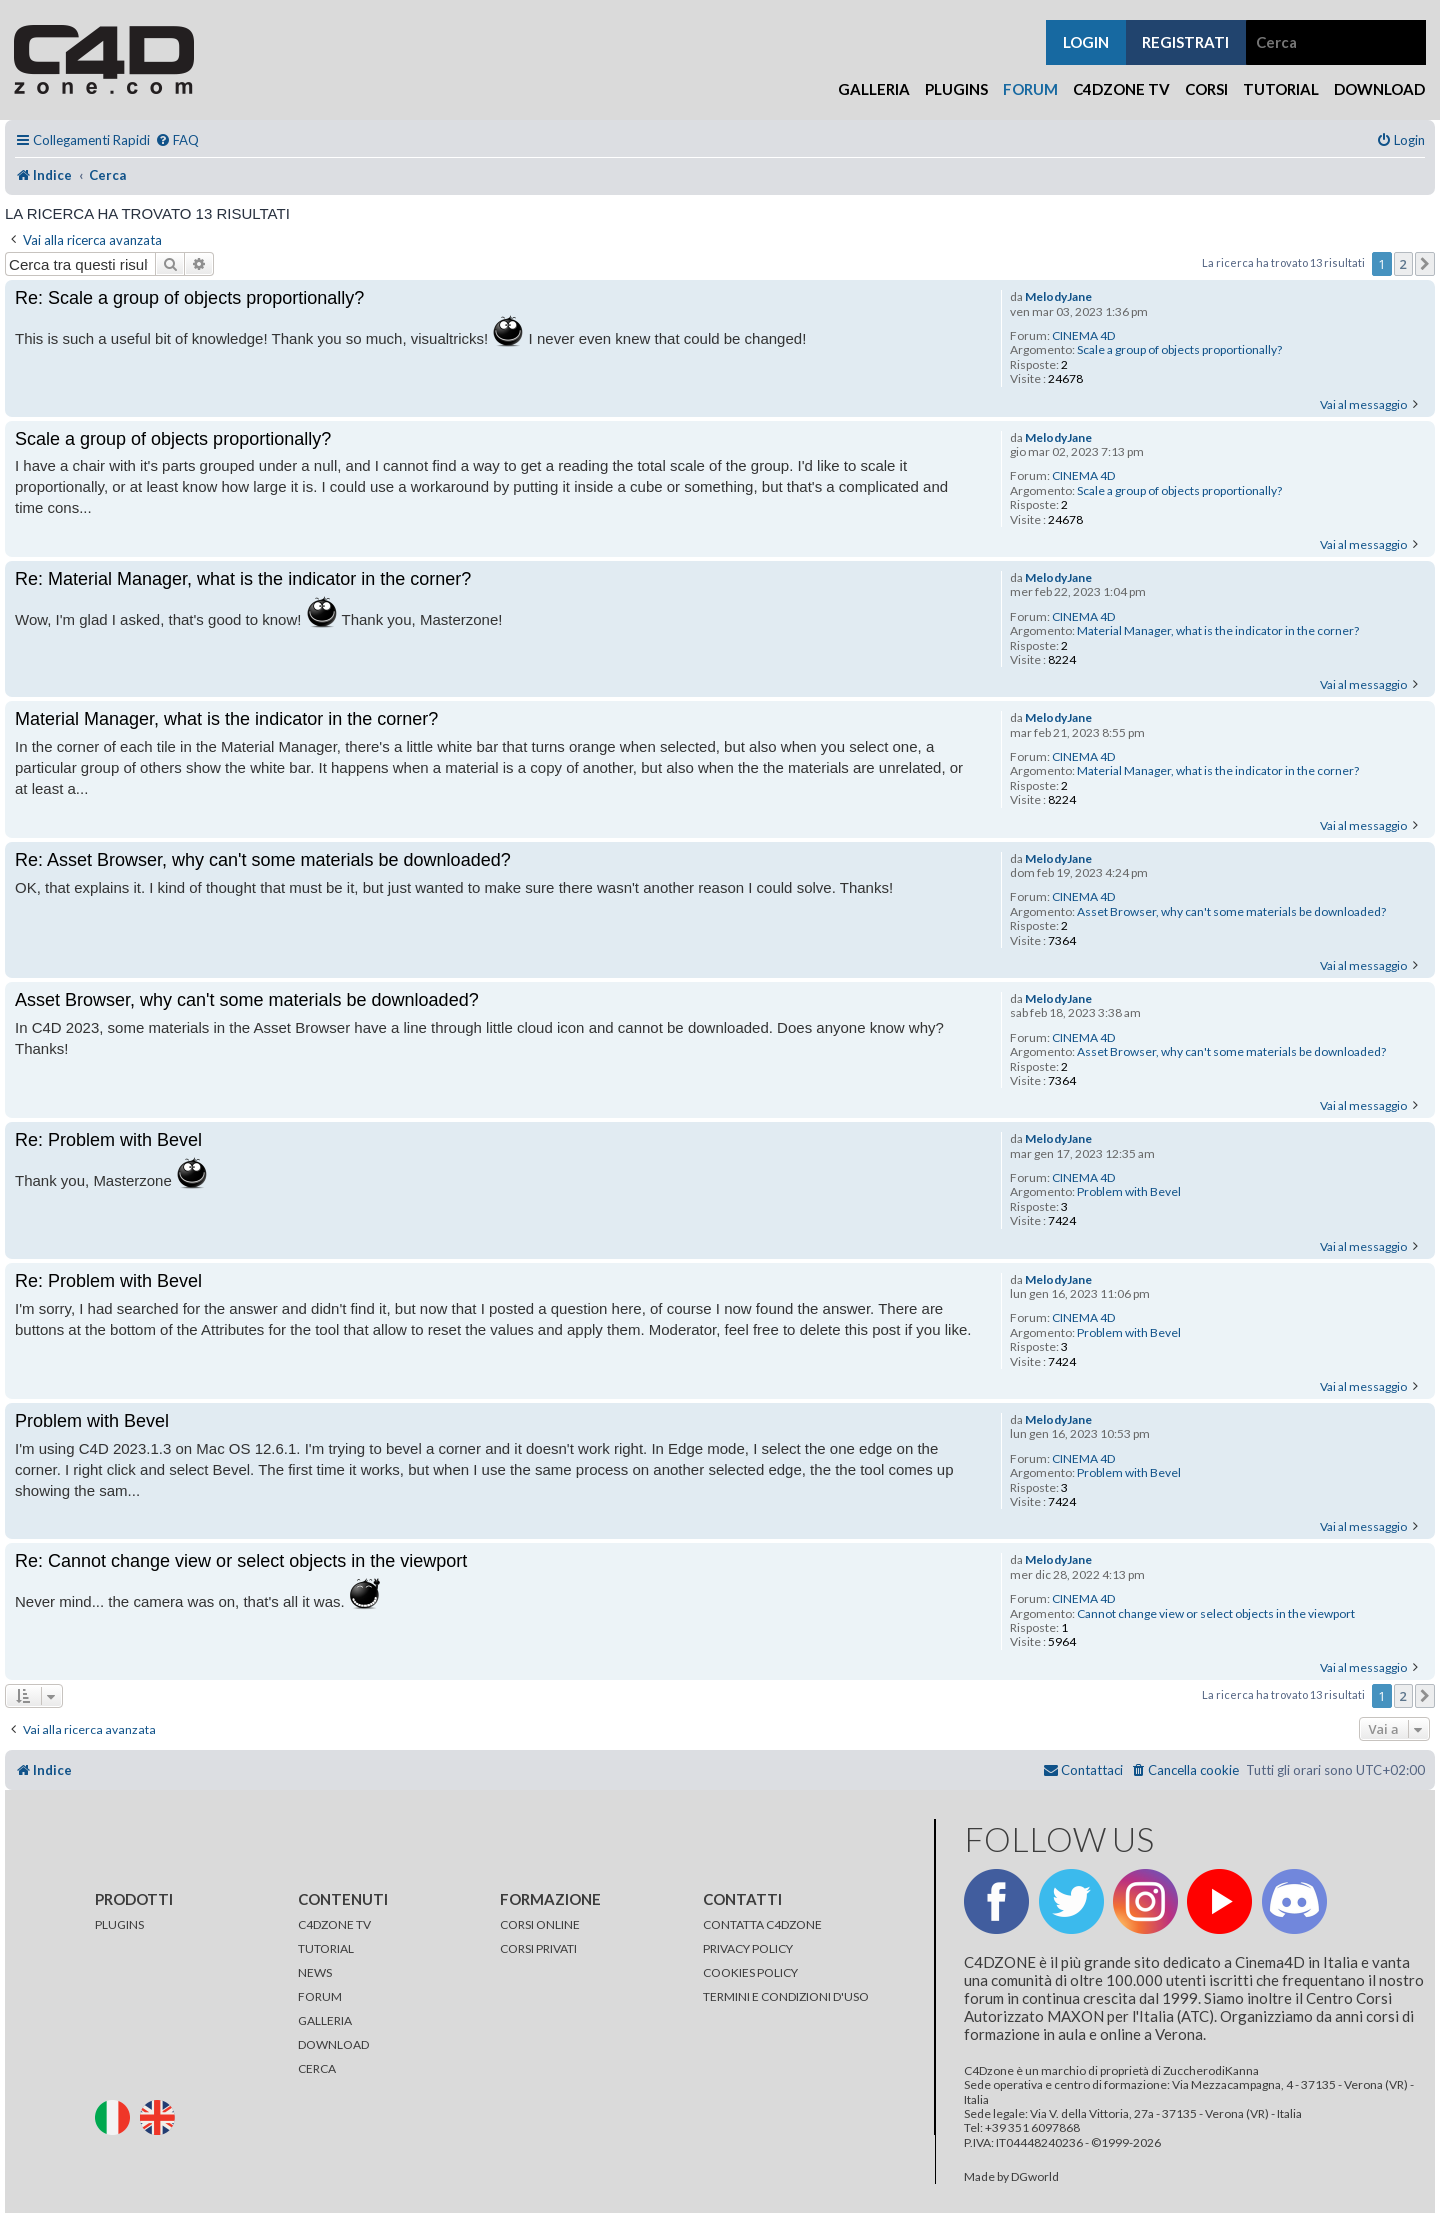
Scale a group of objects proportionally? (1179, 350)
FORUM (320, 1996)
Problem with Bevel (1129, 1192)
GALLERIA (325, 2020)
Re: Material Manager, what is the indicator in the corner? (243, 579)
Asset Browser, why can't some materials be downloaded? (1231, 912)
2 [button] (1403, 264)
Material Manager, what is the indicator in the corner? (1218, 631)
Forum (1030, 89)
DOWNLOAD (333, 2044)
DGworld (1035, 2177)
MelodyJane (1058, 297)
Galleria (874, 89)
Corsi (1206, 89)
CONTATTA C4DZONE (762, 1924)
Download (1379, 89)
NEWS (315, 1972)
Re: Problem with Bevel (108, 1140)
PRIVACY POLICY (748, 1948)
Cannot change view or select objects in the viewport (1216, 1614)
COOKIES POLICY (750, 1972)
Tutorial (1281, 89)
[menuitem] (177, 140)
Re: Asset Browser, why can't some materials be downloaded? (263, 860)
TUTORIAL (326, 1948)
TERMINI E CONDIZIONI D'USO (786, 1996)
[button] (1425, 264)
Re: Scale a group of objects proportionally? (189, 298)
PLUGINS (119, 1924)
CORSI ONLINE (540, 1924)
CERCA (317, 2068)
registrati (1185, 42)
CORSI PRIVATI (538, 1948)
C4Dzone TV (1121, 89)
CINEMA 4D (1083, 336)
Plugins (956, 89)
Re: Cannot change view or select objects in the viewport (241, 1561)
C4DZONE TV (334, 1924)
